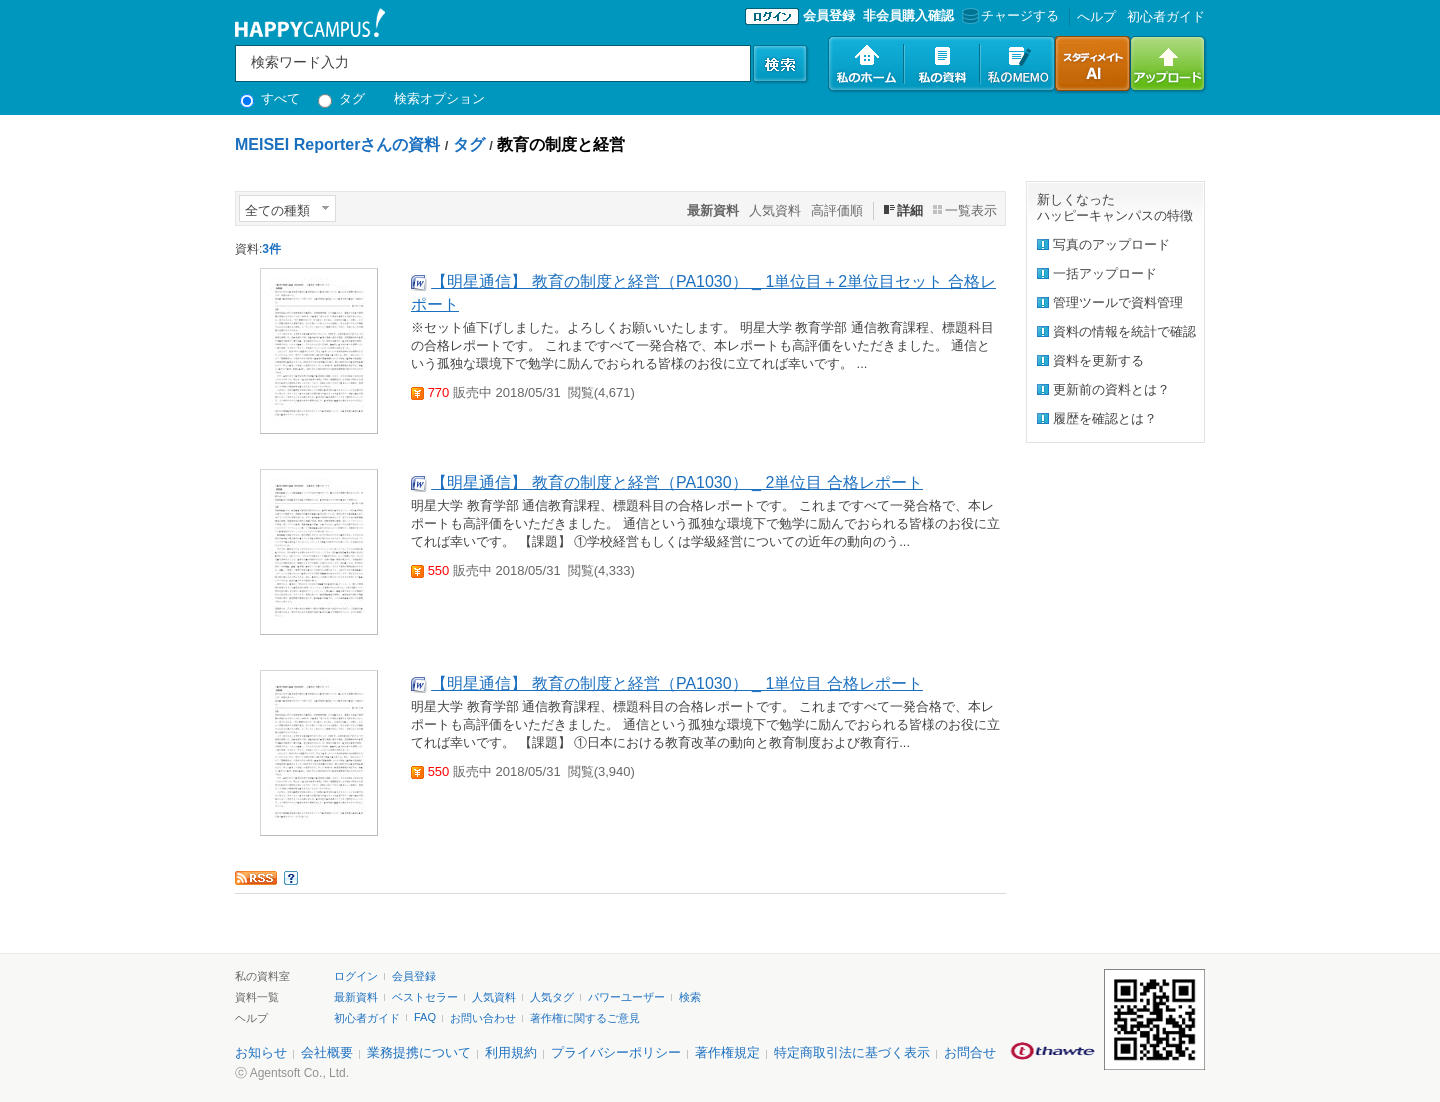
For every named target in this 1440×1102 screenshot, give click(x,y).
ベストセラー (425, 997)
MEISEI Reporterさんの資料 (337, 144)
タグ (341, 98)
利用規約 (511, 1052)
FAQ (425, 1017)
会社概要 (327, 1052)
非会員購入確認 (908, 15)
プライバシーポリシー (616, 1052)
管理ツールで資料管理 (1118, 302)
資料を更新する (1098, 360)
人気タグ (552, 997)
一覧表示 (971, 210)
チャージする (1008, 15)
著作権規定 (727, 1052)
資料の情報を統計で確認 (1124, 331)
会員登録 (829, 15)
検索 (690, 997)
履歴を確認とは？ (1105, 418)
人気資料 (775, 210)
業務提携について (419, 1052)
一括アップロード (1105, 273)
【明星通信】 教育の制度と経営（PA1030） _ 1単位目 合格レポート (676, 683)
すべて (270, 98)
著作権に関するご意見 (585, 1018)
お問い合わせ (483, 1018)
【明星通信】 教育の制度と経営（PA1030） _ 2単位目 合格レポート (676, 482)
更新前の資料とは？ (1111, 389)
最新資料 (356, 997)
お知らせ (261, 1052)
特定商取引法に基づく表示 (852, 1052)
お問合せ (970, 1052)
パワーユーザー (626, 997)
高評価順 (837, 210)
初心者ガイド (1166, 16)
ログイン (356, 976)
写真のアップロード (1111, 244)
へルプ (1096, 16)
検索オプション (439, 98)
